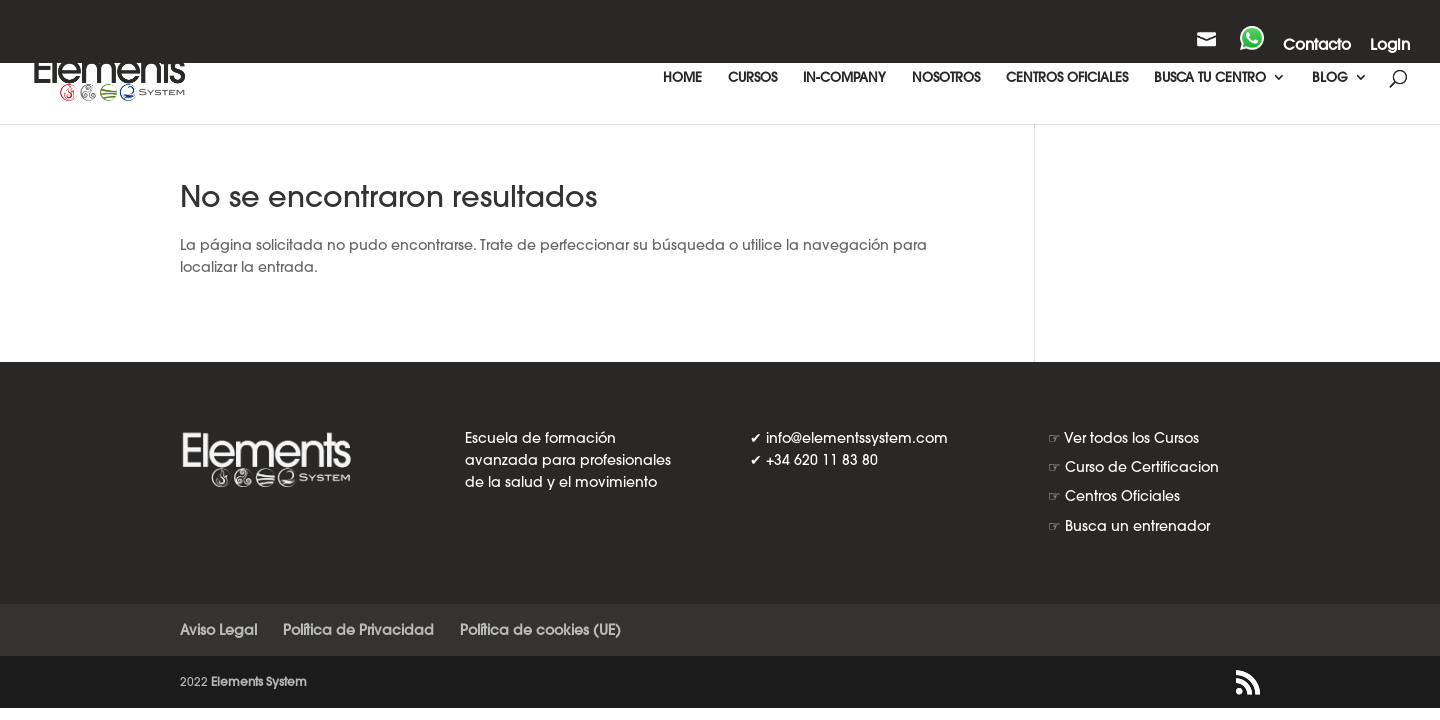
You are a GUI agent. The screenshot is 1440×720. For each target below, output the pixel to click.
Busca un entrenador (1137, 526)
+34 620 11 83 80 (822, 460)
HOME (682, 77)
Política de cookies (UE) (540, 630)
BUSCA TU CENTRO (1210, 77)
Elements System (259, 681)
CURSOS (752, 77)
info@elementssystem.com (857, 438)
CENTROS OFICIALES (1067, 77)
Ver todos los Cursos (1131, 438)
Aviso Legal (218, 630)
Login (1390, 45)
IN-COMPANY (844, 77)
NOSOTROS (946, 77)
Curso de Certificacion (1142, 467)
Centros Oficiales (1122, 496)
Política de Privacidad (358, 630)
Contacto (1317, 45)
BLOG (1330, 77)
